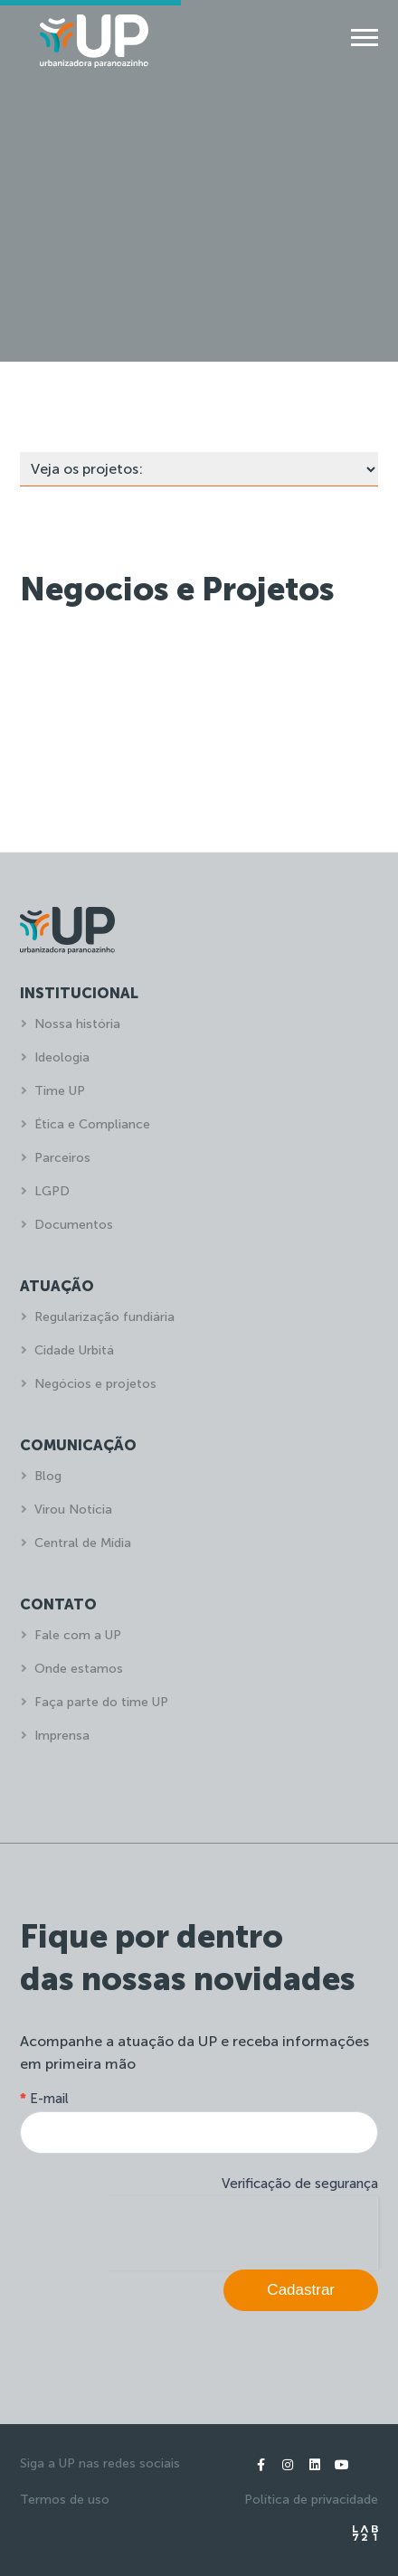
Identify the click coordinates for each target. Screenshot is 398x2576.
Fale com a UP (77, 1635)
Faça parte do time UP (101, 1702)
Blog (48, 1476)
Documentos (73, 1224)
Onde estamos (78, 1668)
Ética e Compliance (92, 1124)
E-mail (44, 2098)
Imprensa (62, 1735)
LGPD (52, 1191)
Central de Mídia (82, 1543)
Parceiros (62, 1157)
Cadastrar (301, 2289)
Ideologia (62, 1057)
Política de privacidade (311, 2499)
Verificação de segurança (300, 2183)
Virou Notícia (73, 1509)
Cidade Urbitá (74, 1350)
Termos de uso (64, 2499)
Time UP (59, 1091)
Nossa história (77, 1024)
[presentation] (241, 2231)
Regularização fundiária (104, 1317)
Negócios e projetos (95, 1384)
